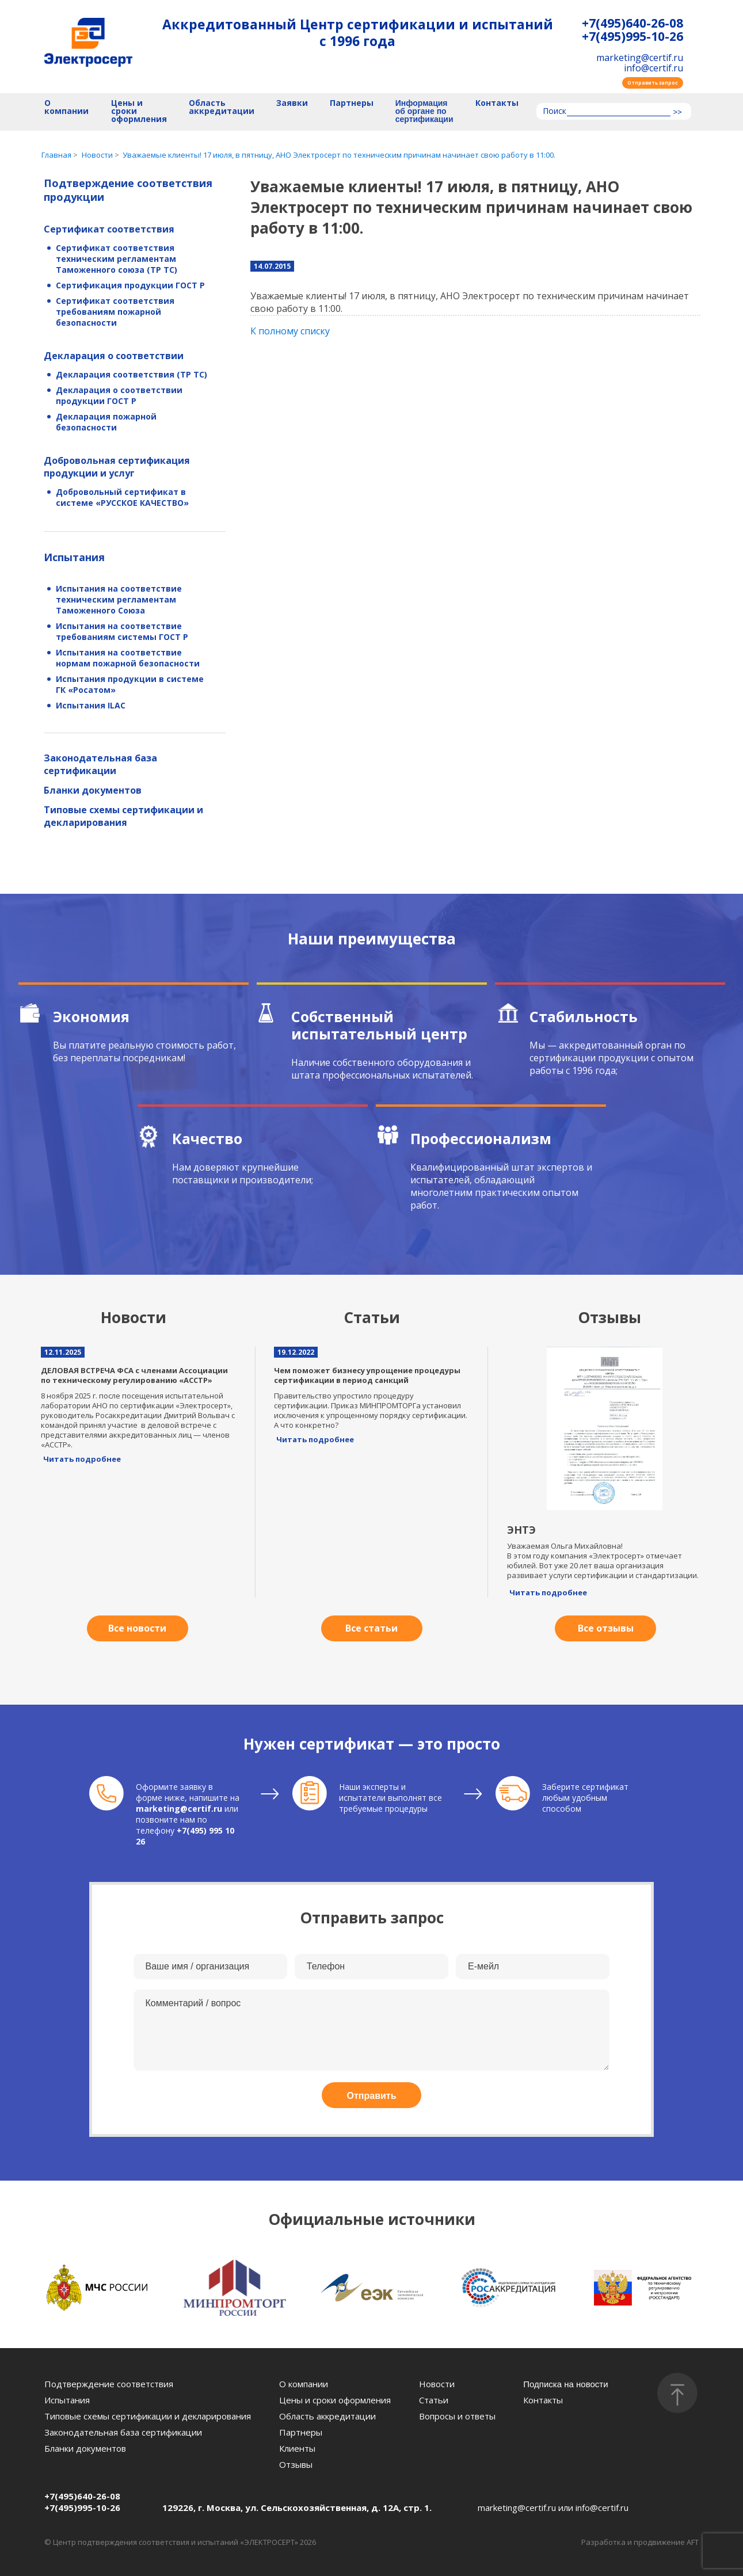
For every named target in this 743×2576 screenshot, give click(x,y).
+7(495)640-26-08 (632, 23)
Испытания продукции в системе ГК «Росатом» (130, 684)
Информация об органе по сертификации (424, 111)
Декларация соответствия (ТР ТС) (131, 374)
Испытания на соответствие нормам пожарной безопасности (128, 658)
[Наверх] (677, 2393)
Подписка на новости (565, 2384)
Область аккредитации (221, 107)
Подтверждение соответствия (108, 2384)
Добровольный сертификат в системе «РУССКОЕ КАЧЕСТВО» (122, 497)
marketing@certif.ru (639, 57)
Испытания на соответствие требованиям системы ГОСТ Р (122, 631)
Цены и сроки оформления (139, 111)
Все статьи (371, 1628)
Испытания (74, 557)
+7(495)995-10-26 (632, 37)
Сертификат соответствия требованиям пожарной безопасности (115, 311)
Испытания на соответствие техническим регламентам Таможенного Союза (119, 599)
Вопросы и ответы (457, 2416)
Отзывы (296, 2464)
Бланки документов (93, 790)
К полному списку (290, 331)
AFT (693, 2542)
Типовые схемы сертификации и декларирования (123, 816)
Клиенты (297, 2448)
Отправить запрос (652, 82)
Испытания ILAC (90, 705)
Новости (437, 2384)
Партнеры (352, 103)
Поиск (554, 111)
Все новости (137, 1628)
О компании (66, 107)
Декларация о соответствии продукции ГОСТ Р (119, 395)
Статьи (433, 2400)
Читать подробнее (82, 1459)
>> (677, 112)
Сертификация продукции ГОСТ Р (130, 285)
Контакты (497, 103)
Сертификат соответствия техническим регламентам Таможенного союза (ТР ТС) (116, 258)
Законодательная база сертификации (100, 764)
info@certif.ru (653, 68)
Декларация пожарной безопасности (106, 422)
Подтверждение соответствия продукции (128, 190)
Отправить (372, 2096)
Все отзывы (606, 1628)
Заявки (292, 103)
